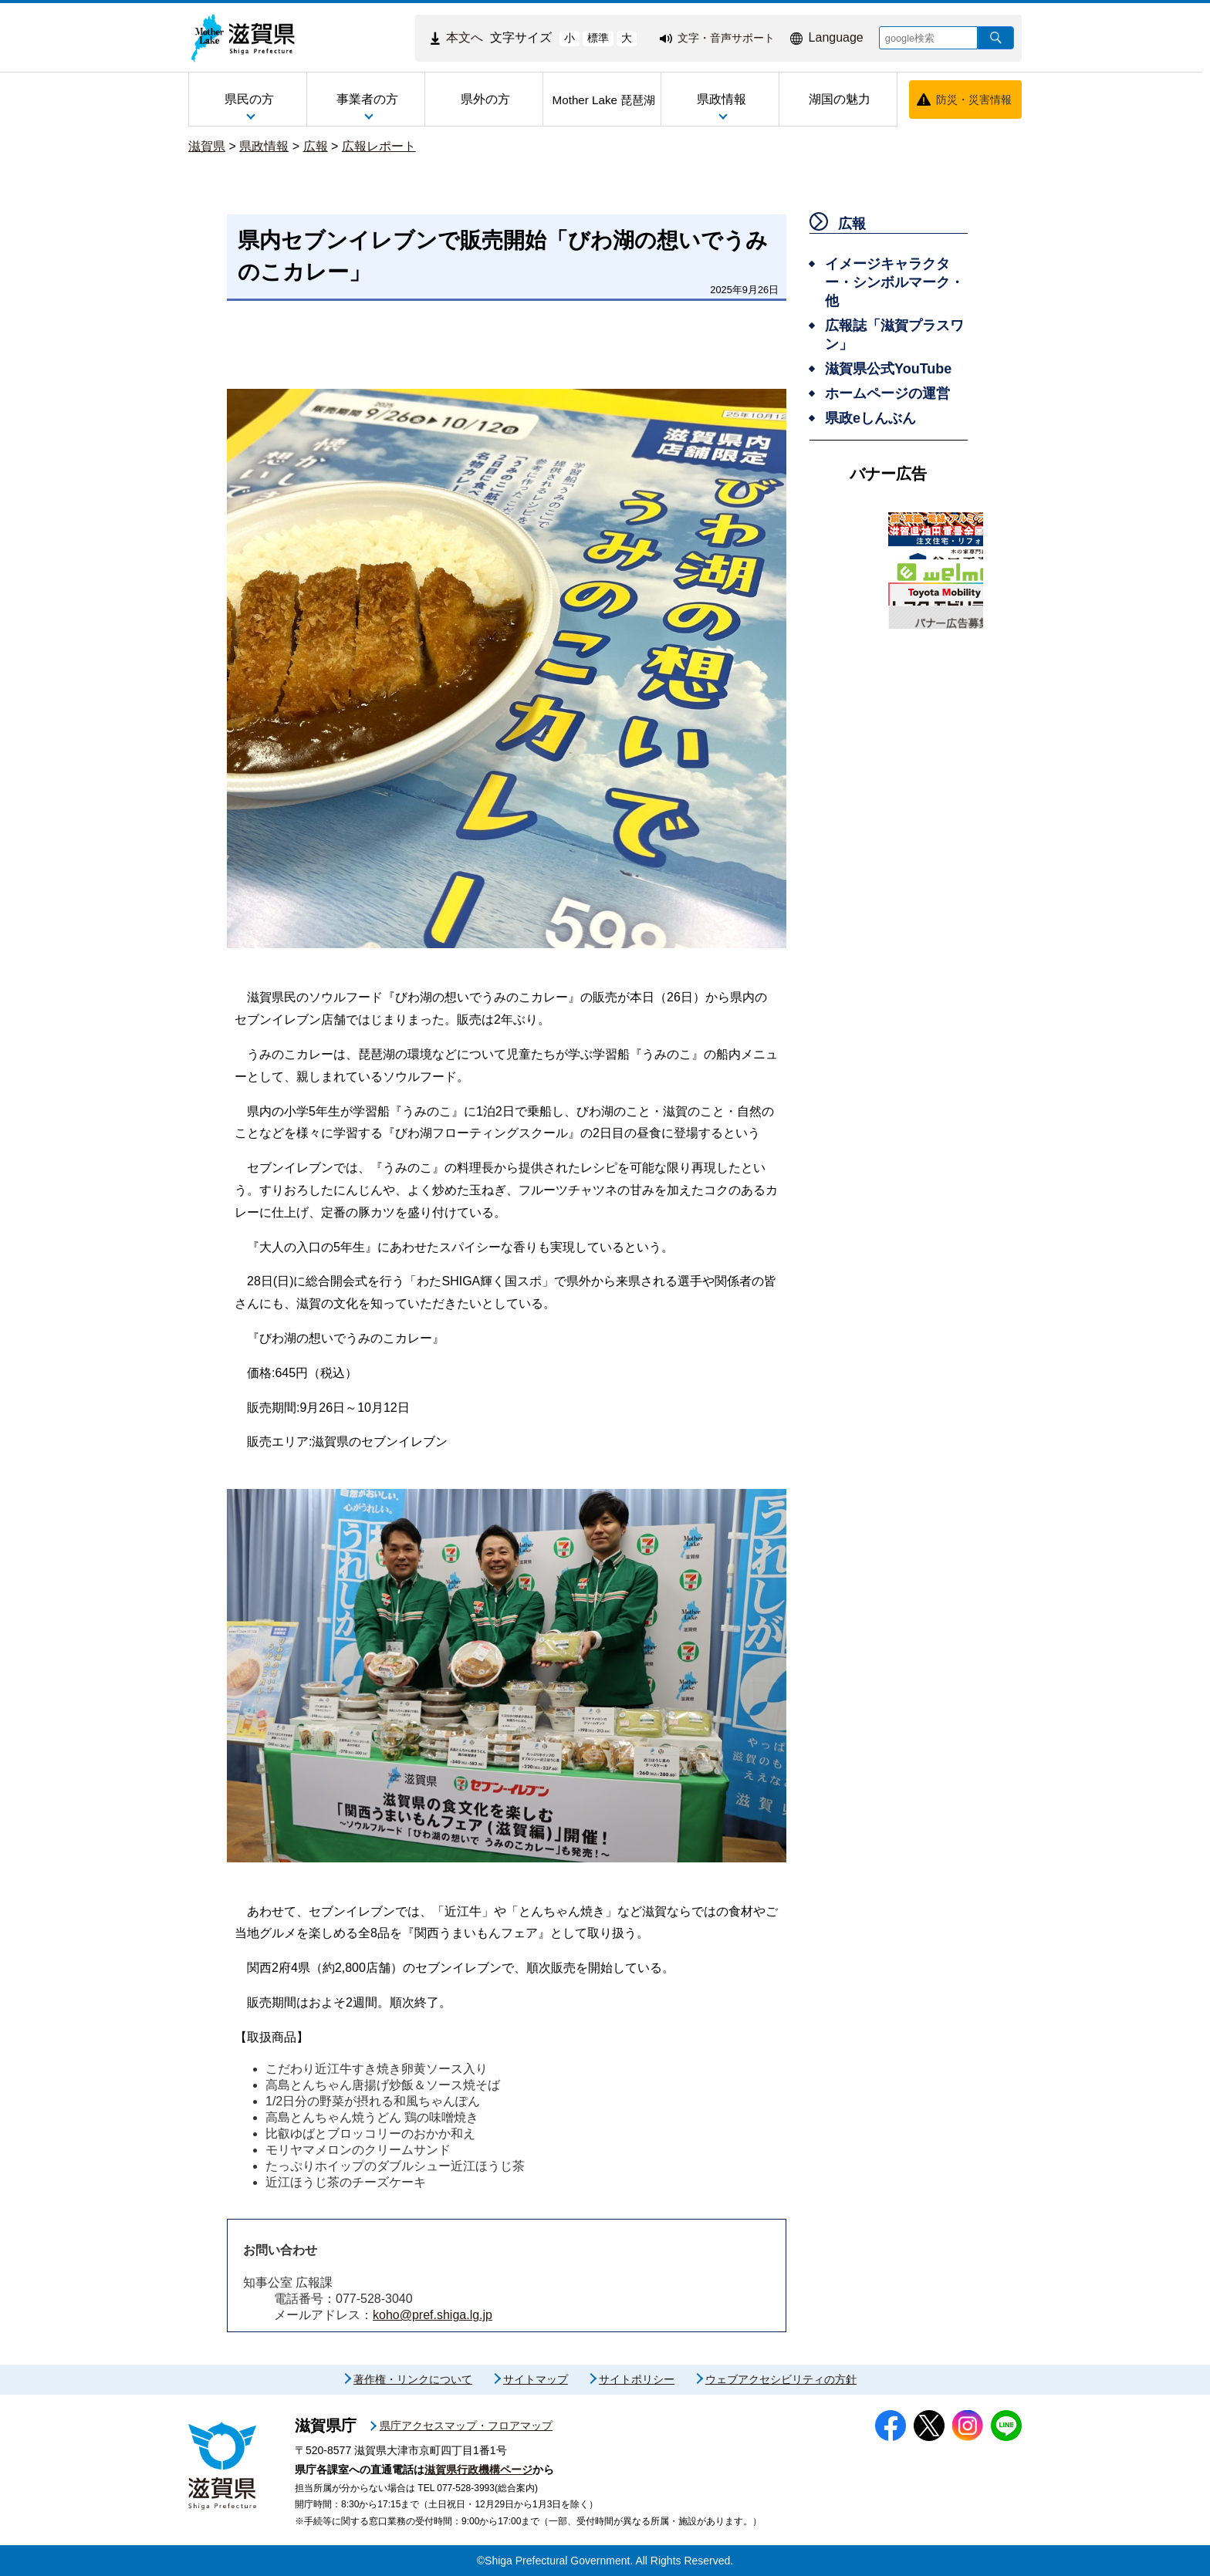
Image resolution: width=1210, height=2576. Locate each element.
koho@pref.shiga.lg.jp (432, 2314)
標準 (598, 38)
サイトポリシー (636, 2379)
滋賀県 (206, 146)
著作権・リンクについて (412, 2379)
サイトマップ (535, 2379)
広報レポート (379, 146)
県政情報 (264, 146)
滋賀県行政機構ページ (478, 2469)
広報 (315, 146)
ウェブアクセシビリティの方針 (781, 2379)
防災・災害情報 (974, 99)
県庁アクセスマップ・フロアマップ (466, 2425)
